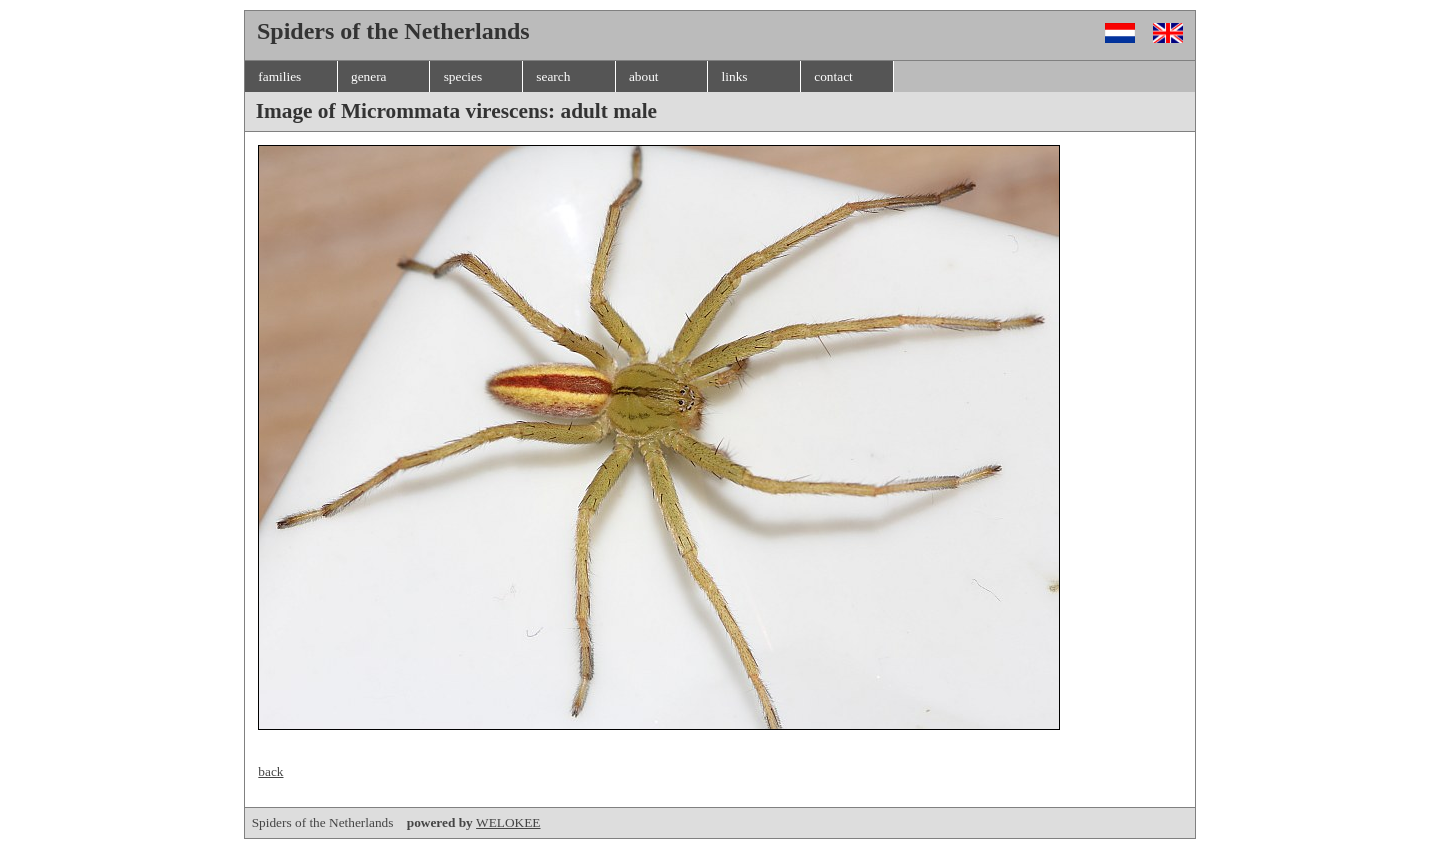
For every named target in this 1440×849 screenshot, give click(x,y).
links (735, 76)
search (553, 76)
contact (833, 76)
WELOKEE (508, 822)
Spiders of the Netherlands (364, 822)
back (270, 771)
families (279, 76)
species (463, 76)
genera (369, 76)
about (644, 76)
